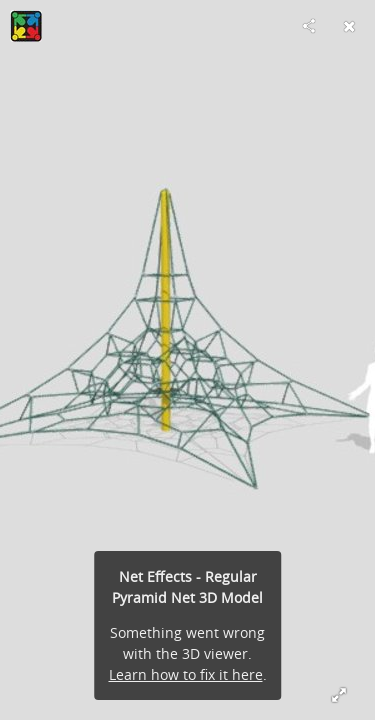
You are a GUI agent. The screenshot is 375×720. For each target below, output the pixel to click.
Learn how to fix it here (186, 674)
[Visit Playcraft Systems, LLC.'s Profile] (26, 26)
